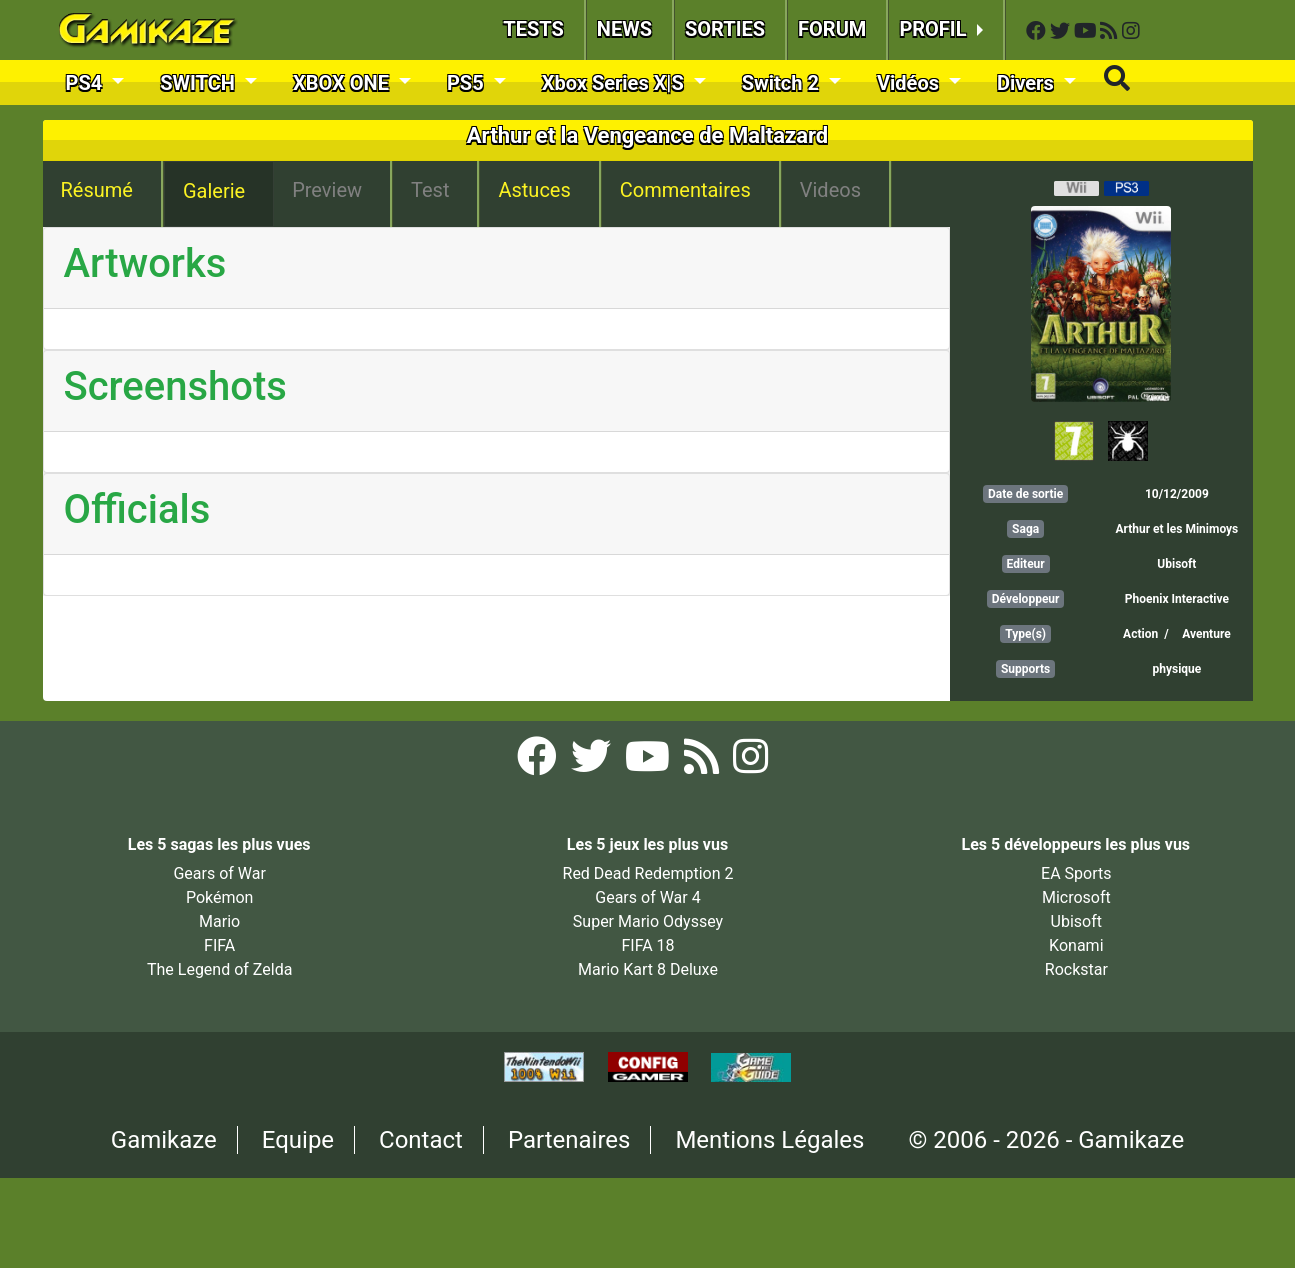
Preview (327, 190)
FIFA (219, 945)
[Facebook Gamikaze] (1038, 31)
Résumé (97, 190)
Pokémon (220, 897)
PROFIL (935, 29)
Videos (830, 190)
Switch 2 (783, 83)
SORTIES (725, 29)
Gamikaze (164, 1140)
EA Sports (1076, 873)
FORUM (832, 29)
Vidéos (910, 83)
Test (430, 190)
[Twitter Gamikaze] (1062, 31)
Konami (1076, 945)
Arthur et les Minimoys (1176, 529)
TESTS (533, 29)
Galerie (214, 191)
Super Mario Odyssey (648, 921)
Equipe (298, 1140)
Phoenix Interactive (1177, 599)
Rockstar (1076, 969)
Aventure (1206, 634)
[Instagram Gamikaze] (1131, 31)
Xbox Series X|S (615, 83)
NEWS (624, 29)
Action (1140, 634)
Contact (421, 1140)
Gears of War (219, 873)
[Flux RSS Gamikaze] (1111, 31)
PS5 (468, 83)
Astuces (534, 190)
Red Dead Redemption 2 (648, 873)
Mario (219, 921)
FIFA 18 (647, 945)
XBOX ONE (343, 83)
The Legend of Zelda (219, 969)
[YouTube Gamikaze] (1087, 31)
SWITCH (200, 83)
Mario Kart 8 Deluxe (648, 969)
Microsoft (1076, 897)
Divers (1028, 83)
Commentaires (685, 190)
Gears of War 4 (647, 897)
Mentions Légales (769, 1140)
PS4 (87, 83)
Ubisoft (1176, 564)
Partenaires (569, 1140)
